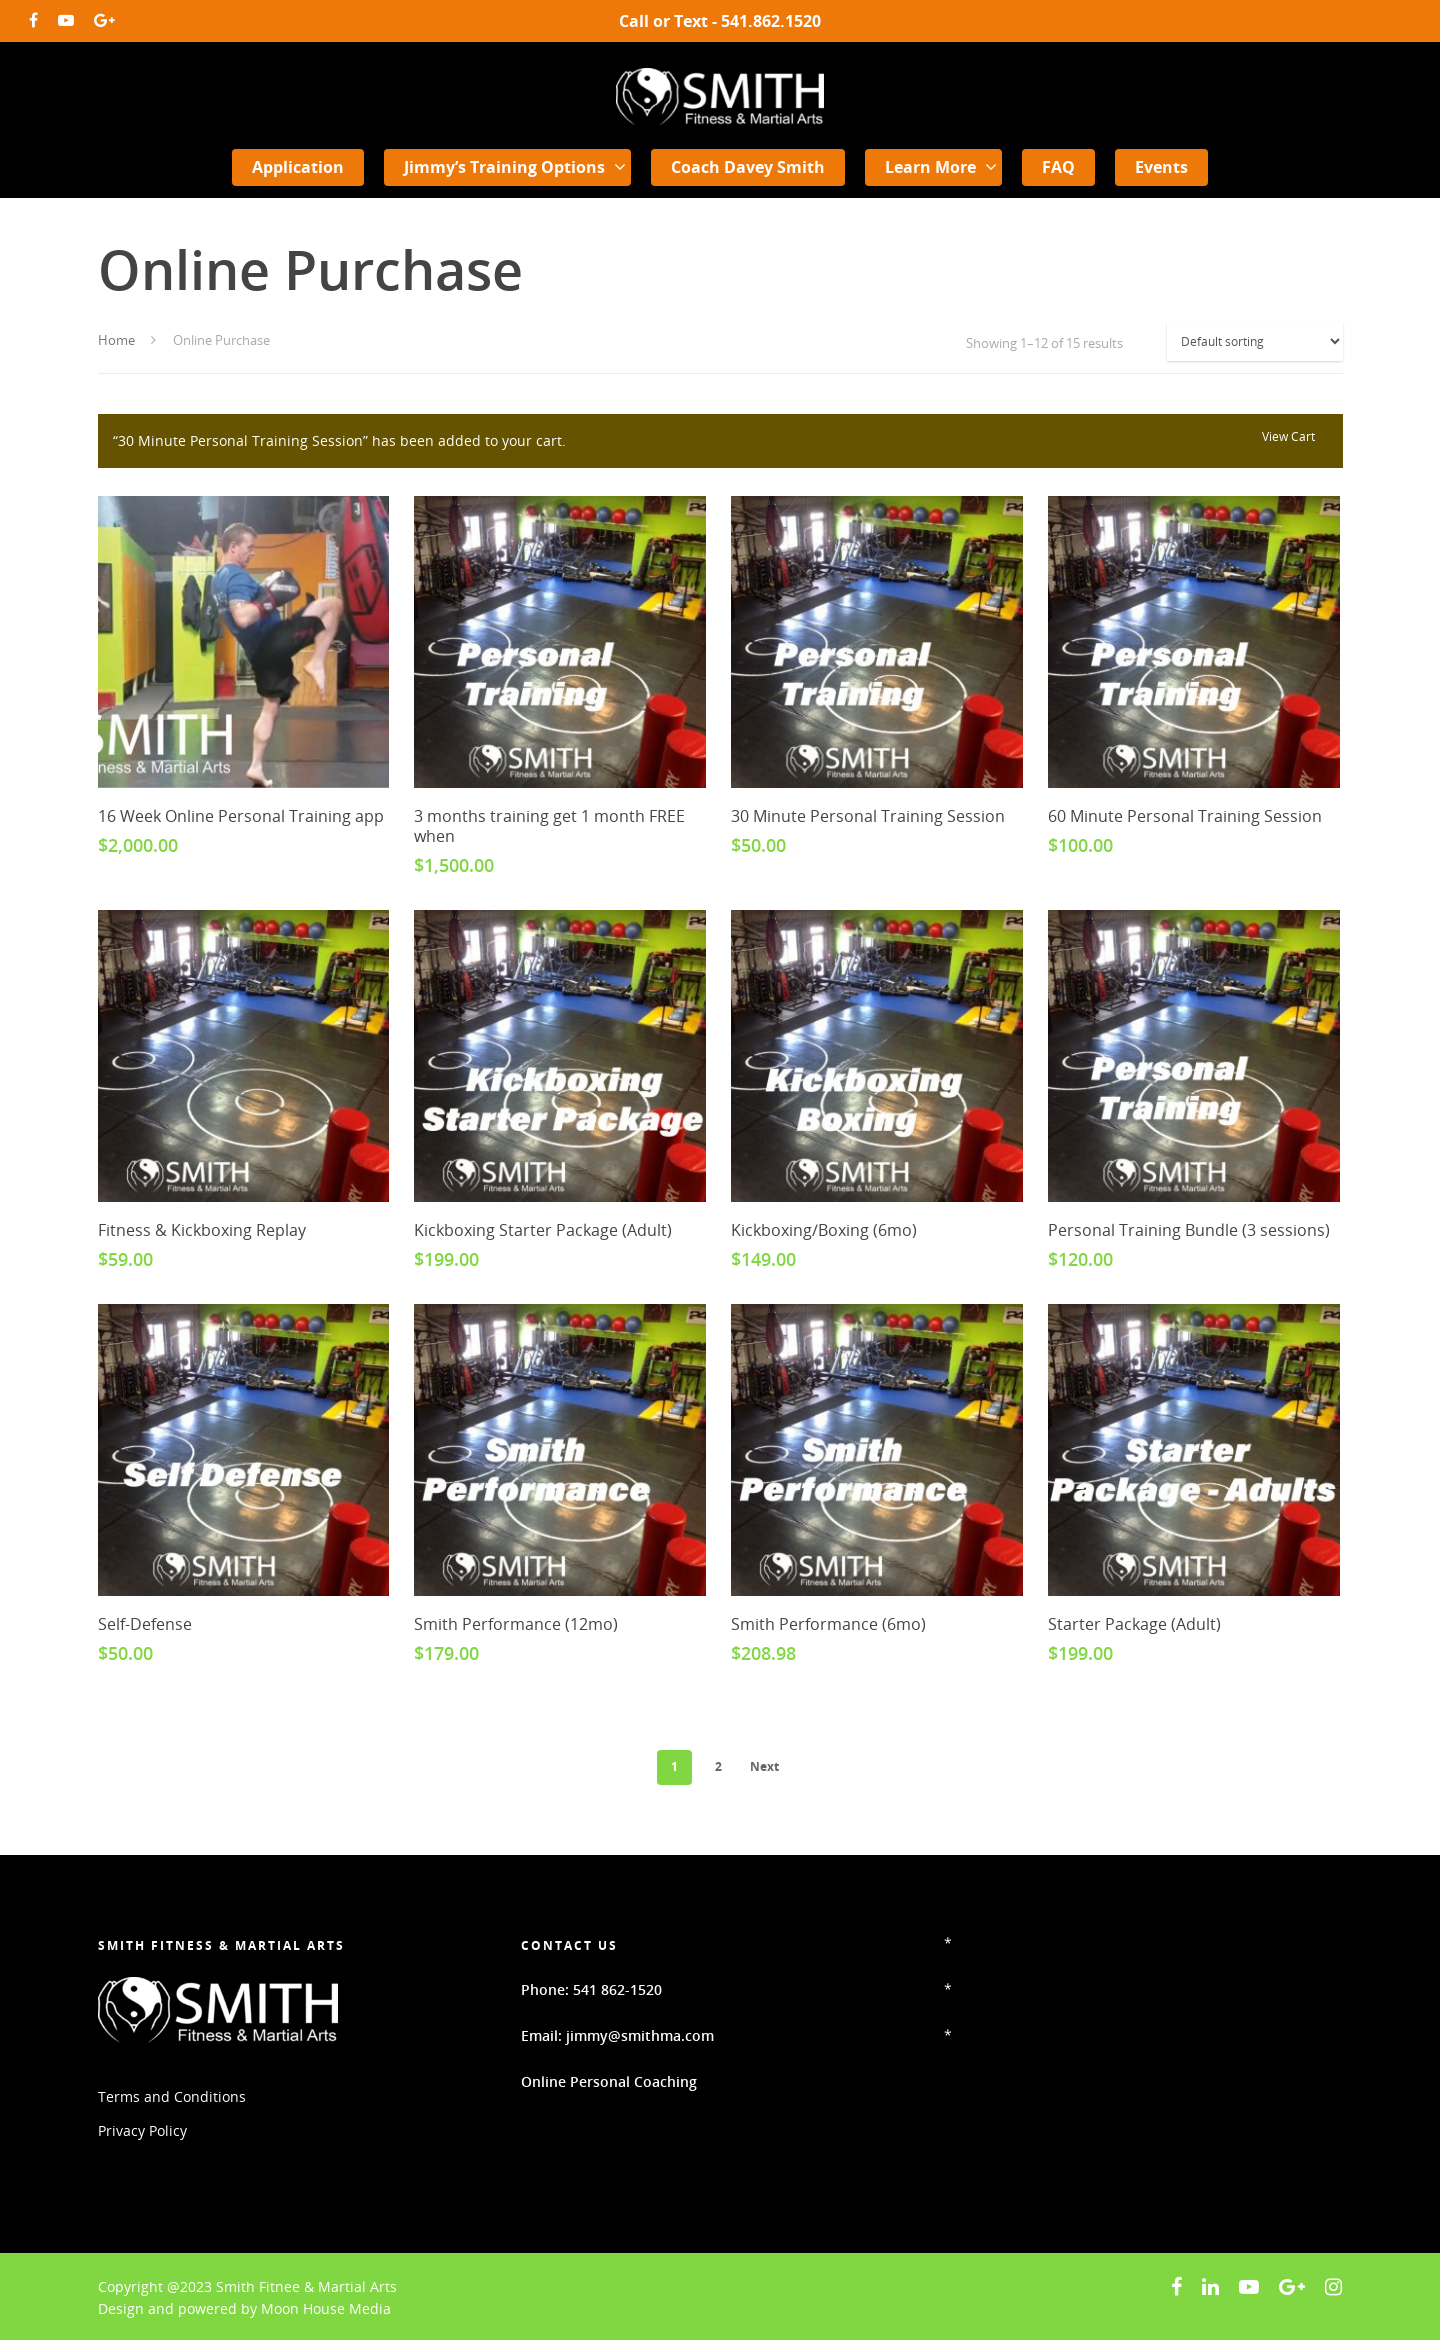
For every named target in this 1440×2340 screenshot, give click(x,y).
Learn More (939, 167)
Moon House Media (326, 2308)
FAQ (1058, 167)
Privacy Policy (142, 2130)
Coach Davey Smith (748, 167)
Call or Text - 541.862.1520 (720, 21)
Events (1161, 167)
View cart (1288, 436)
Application (298, 167)
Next (764, 1766)
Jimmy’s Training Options (513, 167)
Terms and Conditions (172, 2096)
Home (116, 340)
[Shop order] (1255, 341)
